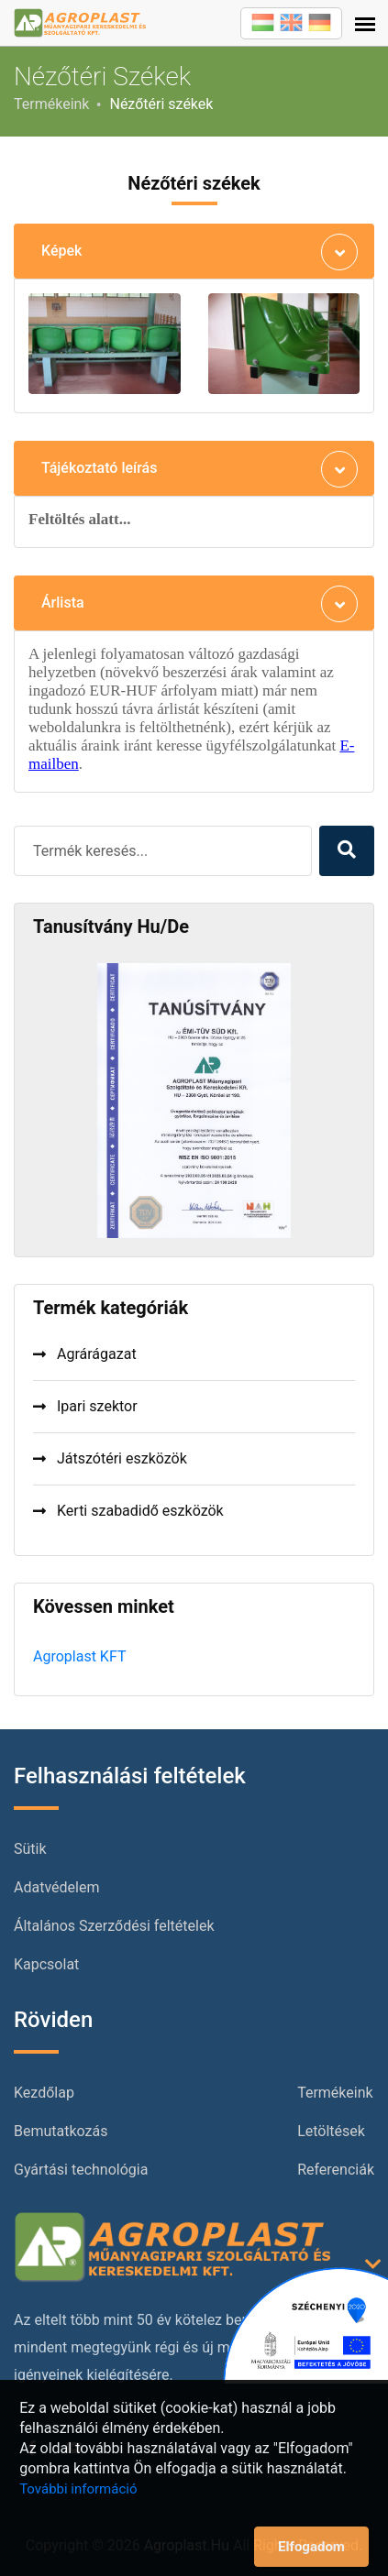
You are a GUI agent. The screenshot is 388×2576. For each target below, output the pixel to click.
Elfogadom (311, 2546)
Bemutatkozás (60, 2131)
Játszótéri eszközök (110, 1458)
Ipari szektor (85, 1406)
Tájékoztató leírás (99, 468)
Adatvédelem (56, 1887)
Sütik (30, 1849)
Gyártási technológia (81, 2169)
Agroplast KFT (79, 1656)
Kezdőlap (44, 2092)
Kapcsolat (46, 1964)
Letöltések (331, 2131)
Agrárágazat (85, 1354)
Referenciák (335, 2169)
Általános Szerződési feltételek (114, 1926)
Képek (61, 250)
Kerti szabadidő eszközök (128, 1510)
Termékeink (51, 104)
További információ (78, 2489)
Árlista (62, 602)
